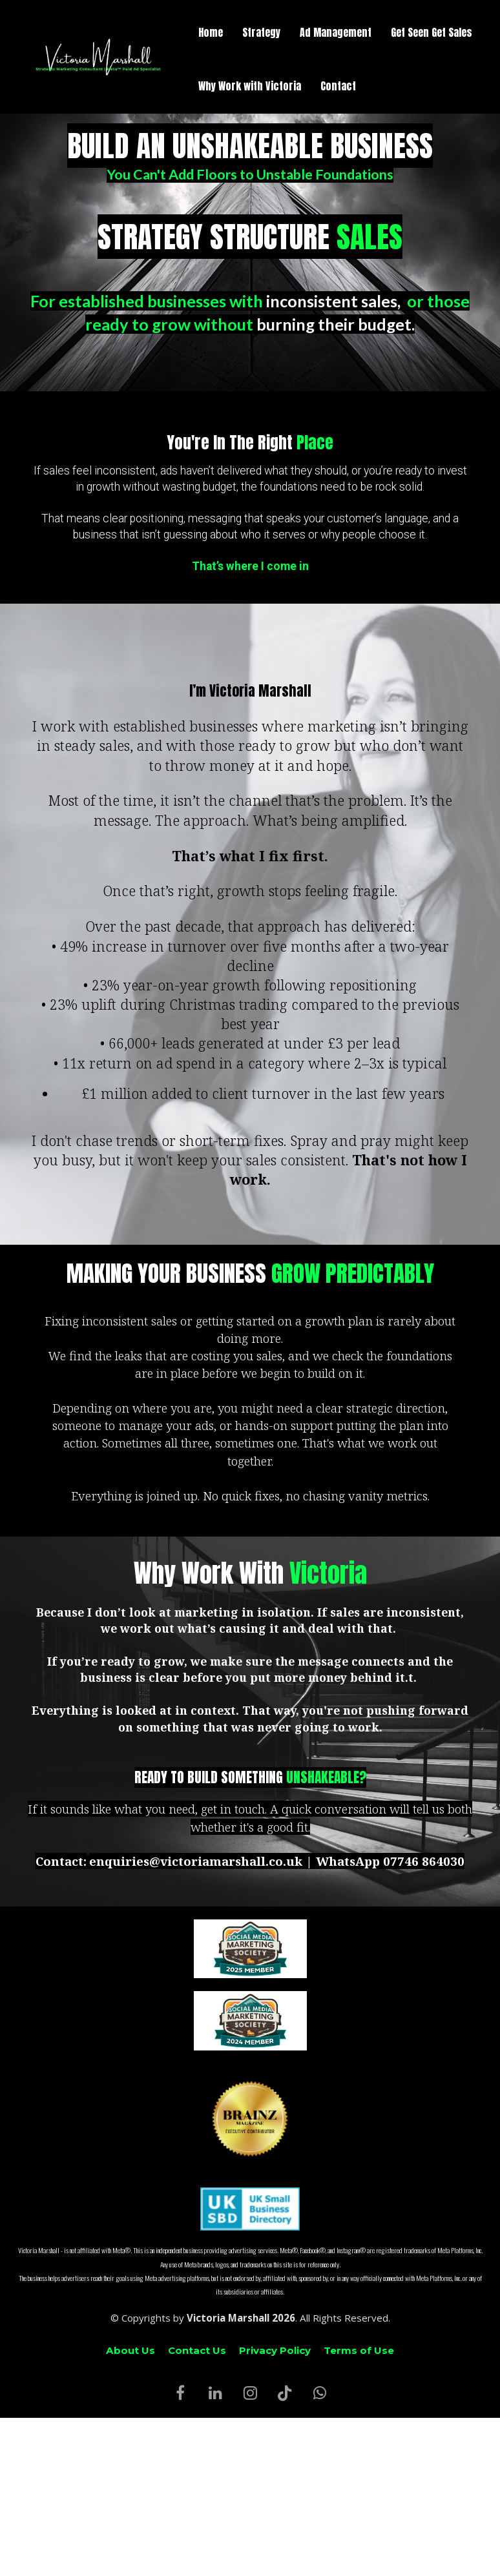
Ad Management (335, 32)
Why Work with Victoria (249, 86)
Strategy (261, 32)
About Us (130, 2350)
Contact (338, 86)
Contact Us (197, 2350)
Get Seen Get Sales (431, 32)
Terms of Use (359, 2350)
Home (210, 32)
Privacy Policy (275, 2350)
